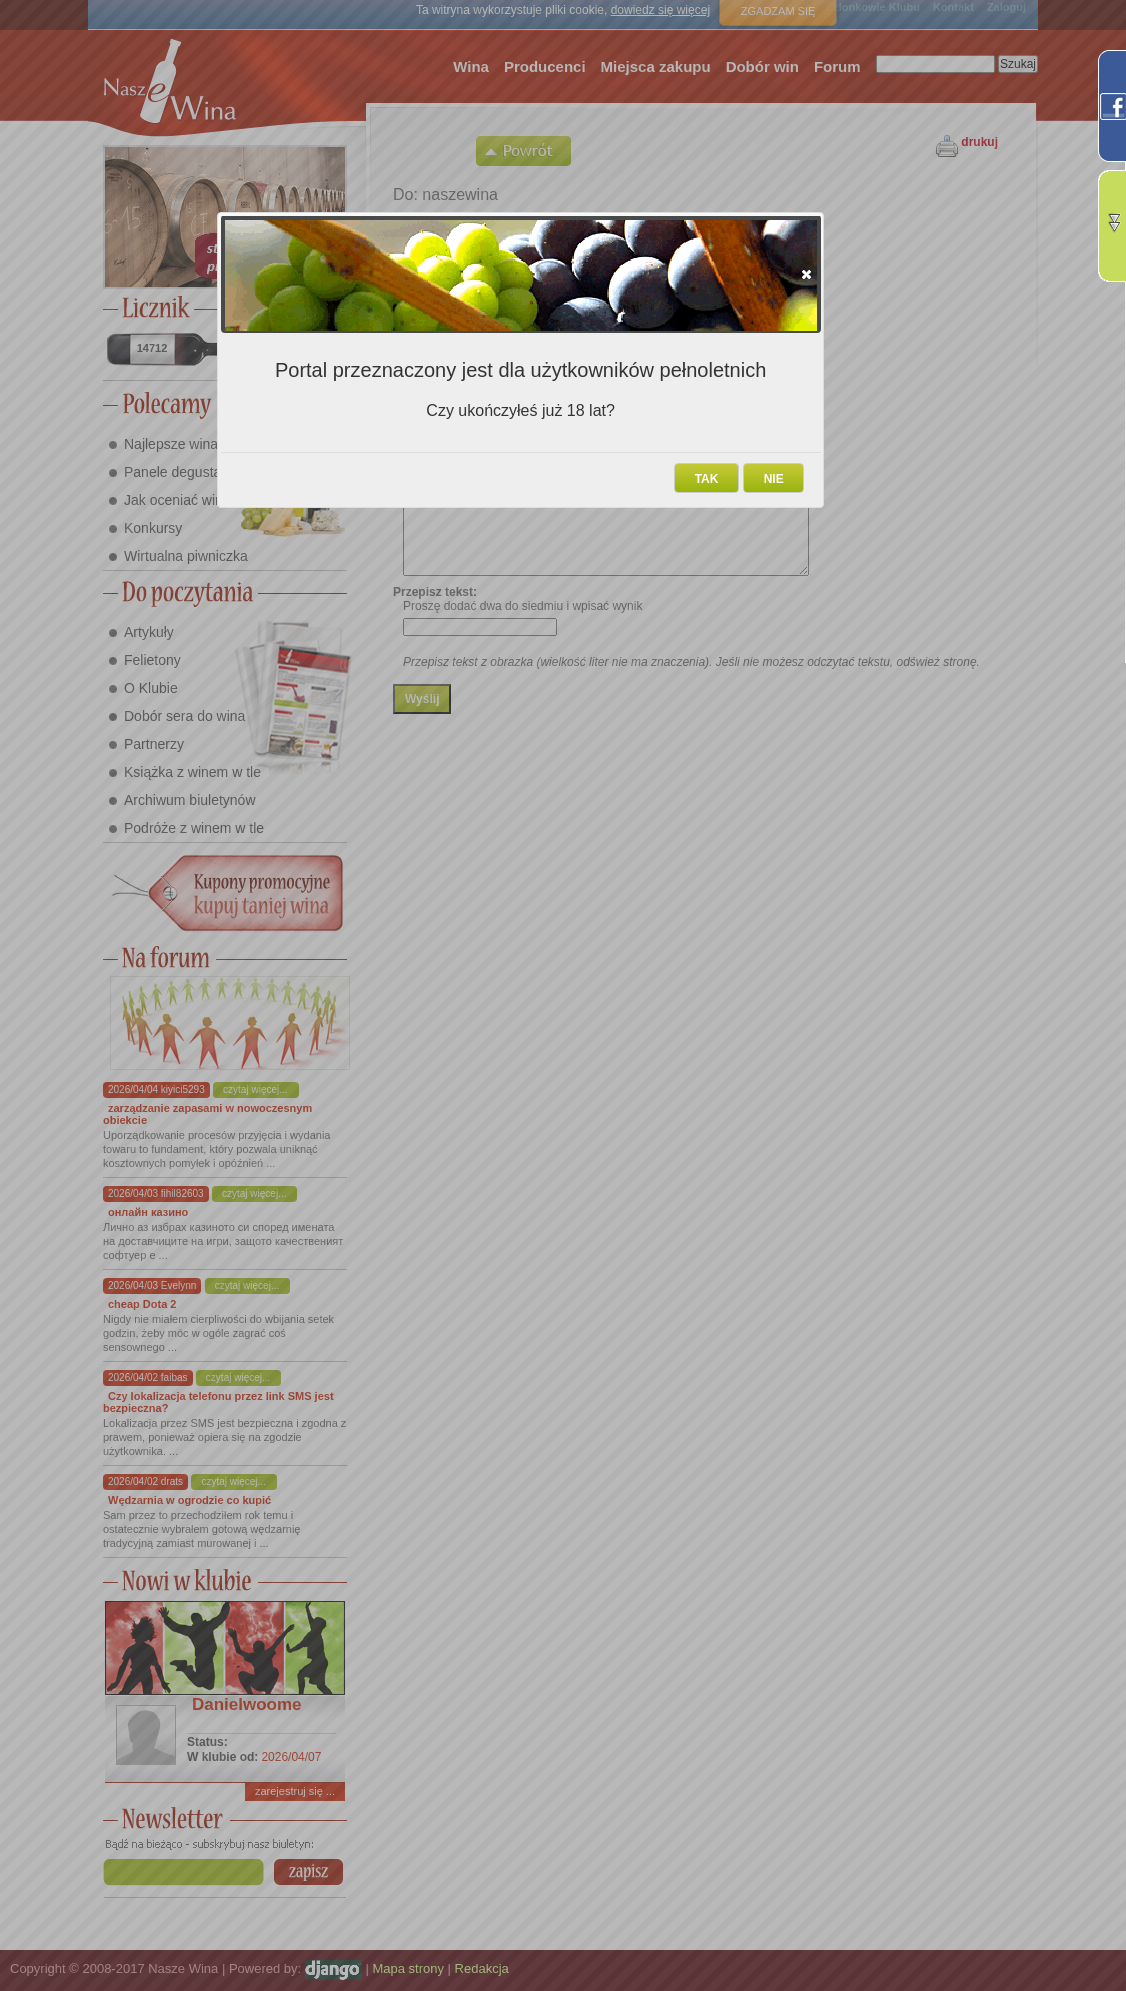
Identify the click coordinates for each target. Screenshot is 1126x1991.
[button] (806, 274)
